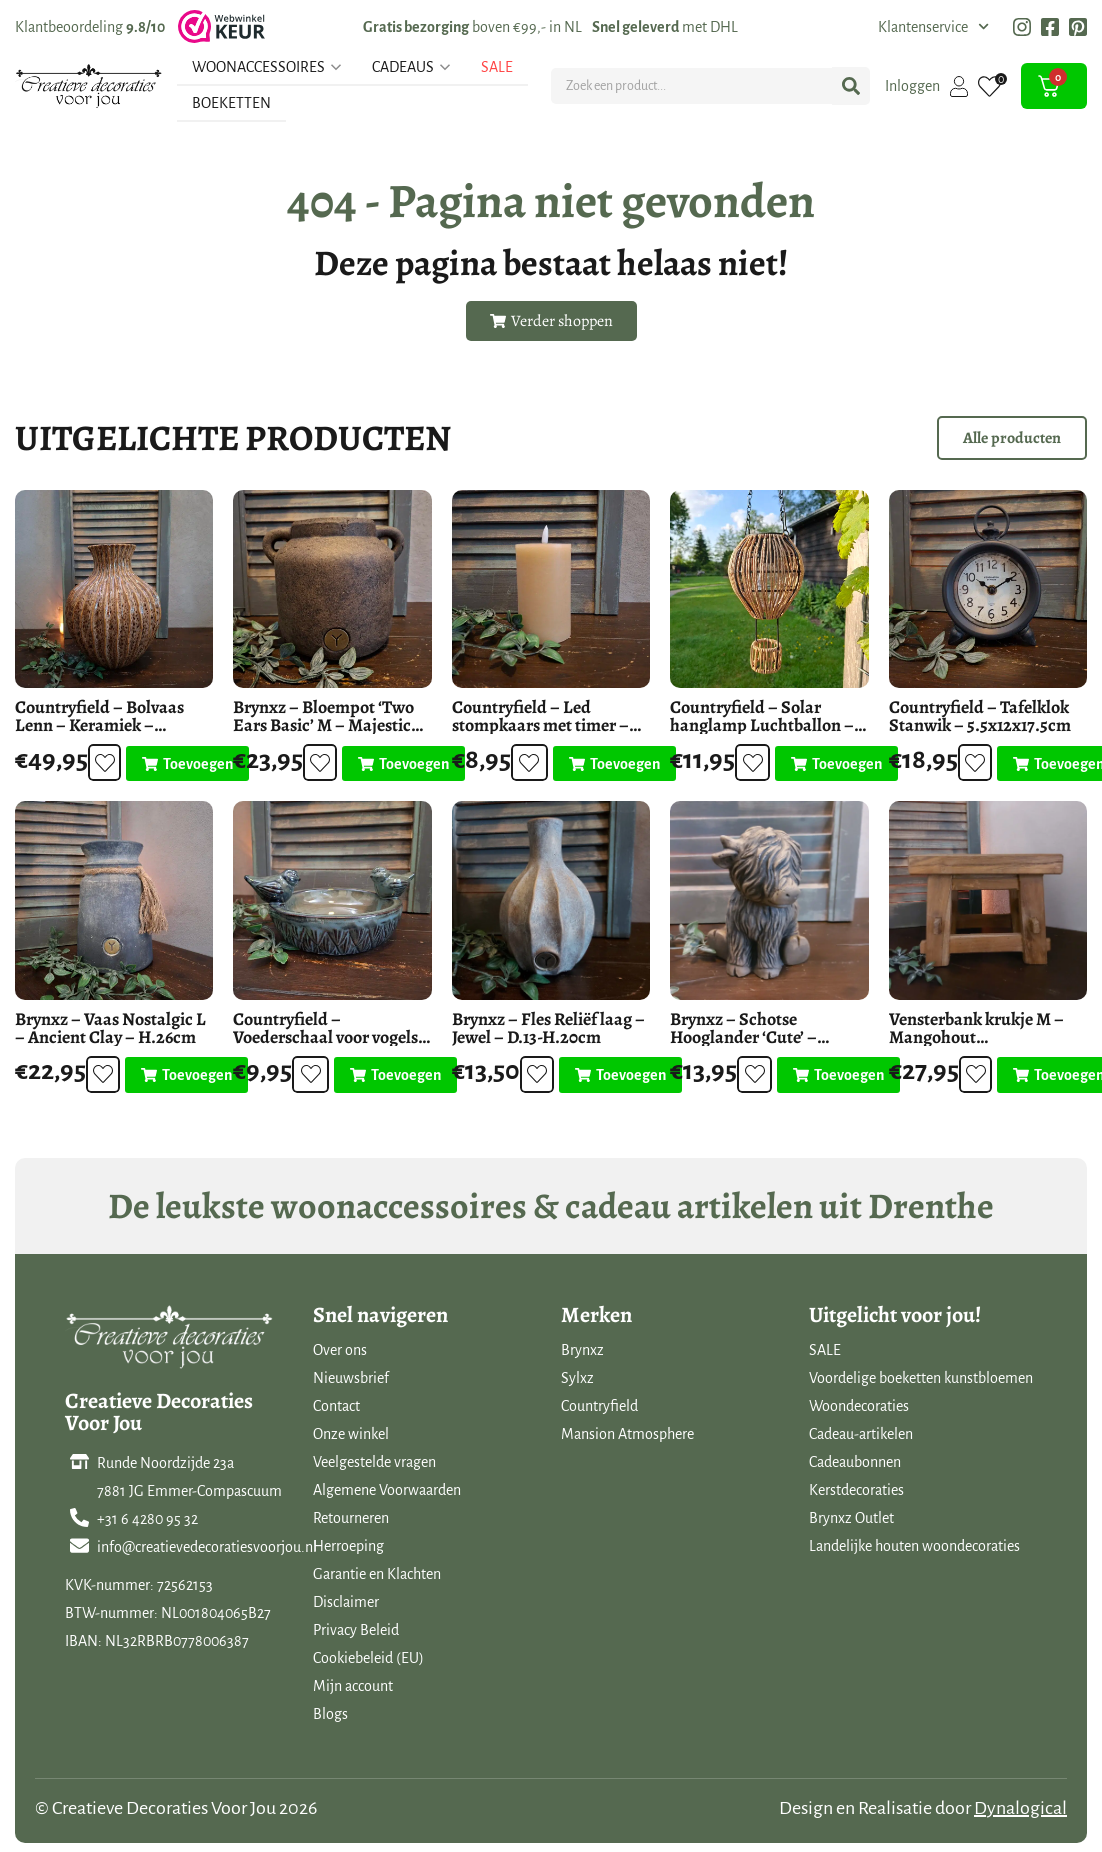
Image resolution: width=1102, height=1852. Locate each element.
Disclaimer (346, 1602)
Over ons (340, 1350)
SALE (825, 1350)
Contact (336, 1406)
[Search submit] (851, 86)
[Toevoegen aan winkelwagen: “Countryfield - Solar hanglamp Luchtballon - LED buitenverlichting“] (831, 764)
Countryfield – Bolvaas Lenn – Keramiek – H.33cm (99, 725)
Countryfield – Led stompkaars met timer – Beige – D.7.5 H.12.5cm (540, 725)
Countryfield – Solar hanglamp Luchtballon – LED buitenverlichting (762, 725)
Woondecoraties (859, 1406)
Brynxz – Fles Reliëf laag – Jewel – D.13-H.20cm (548, 1028)
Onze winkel (351, 1434)
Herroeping (348, 1546)
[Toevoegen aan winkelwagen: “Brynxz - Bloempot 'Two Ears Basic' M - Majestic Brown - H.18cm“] (398, 764)
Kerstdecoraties (856, 1490)
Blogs (330, 1714)
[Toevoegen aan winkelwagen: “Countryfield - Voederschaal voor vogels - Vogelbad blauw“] (389, 1075)
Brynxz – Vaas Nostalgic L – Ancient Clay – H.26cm (110, 1028)
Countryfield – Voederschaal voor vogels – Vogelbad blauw (332, 1037)
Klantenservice (933, 27)
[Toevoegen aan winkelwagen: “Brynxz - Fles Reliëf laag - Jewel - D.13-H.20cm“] (615, 1075)
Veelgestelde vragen (374, 1462)
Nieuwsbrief (351, 1378)
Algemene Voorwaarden (387, 1490)
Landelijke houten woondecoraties (914, 1546)
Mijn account (353, 1686)
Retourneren (351, 1518)
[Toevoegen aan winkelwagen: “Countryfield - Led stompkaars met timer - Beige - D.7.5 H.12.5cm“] (608, 764)
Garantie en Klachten (377, 1574)
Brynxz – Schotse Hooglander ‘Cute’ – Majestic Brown (743, 1037)
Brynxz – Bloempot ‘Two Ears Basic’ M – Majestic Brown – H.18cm (323, 725)
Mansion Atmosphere (627, 1434)
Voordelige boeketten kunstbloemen (921, 1378)
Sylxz (577, 1378)
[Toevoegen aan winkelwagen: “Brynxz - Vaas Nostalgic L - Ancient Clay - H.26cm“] (180, 1075)
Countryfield (599, 1406)
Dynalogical (1020, 1808)
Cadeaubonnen (855, 1462)
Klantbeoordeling (90, 27)
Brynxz (582, 1350)
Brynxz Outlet (851, 1518)
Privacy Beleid (356, 1630)
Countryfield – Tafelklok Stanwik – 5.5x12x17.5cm (980, 716)
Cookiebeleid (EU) (368, 1658)
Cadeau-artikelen (861, 1434)
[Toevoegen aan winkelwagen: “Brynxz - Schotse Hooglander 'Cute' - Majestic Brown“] (832, 1075)
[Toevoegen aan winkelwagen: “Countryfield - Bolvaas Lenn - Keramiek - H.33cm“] (182, 764)
